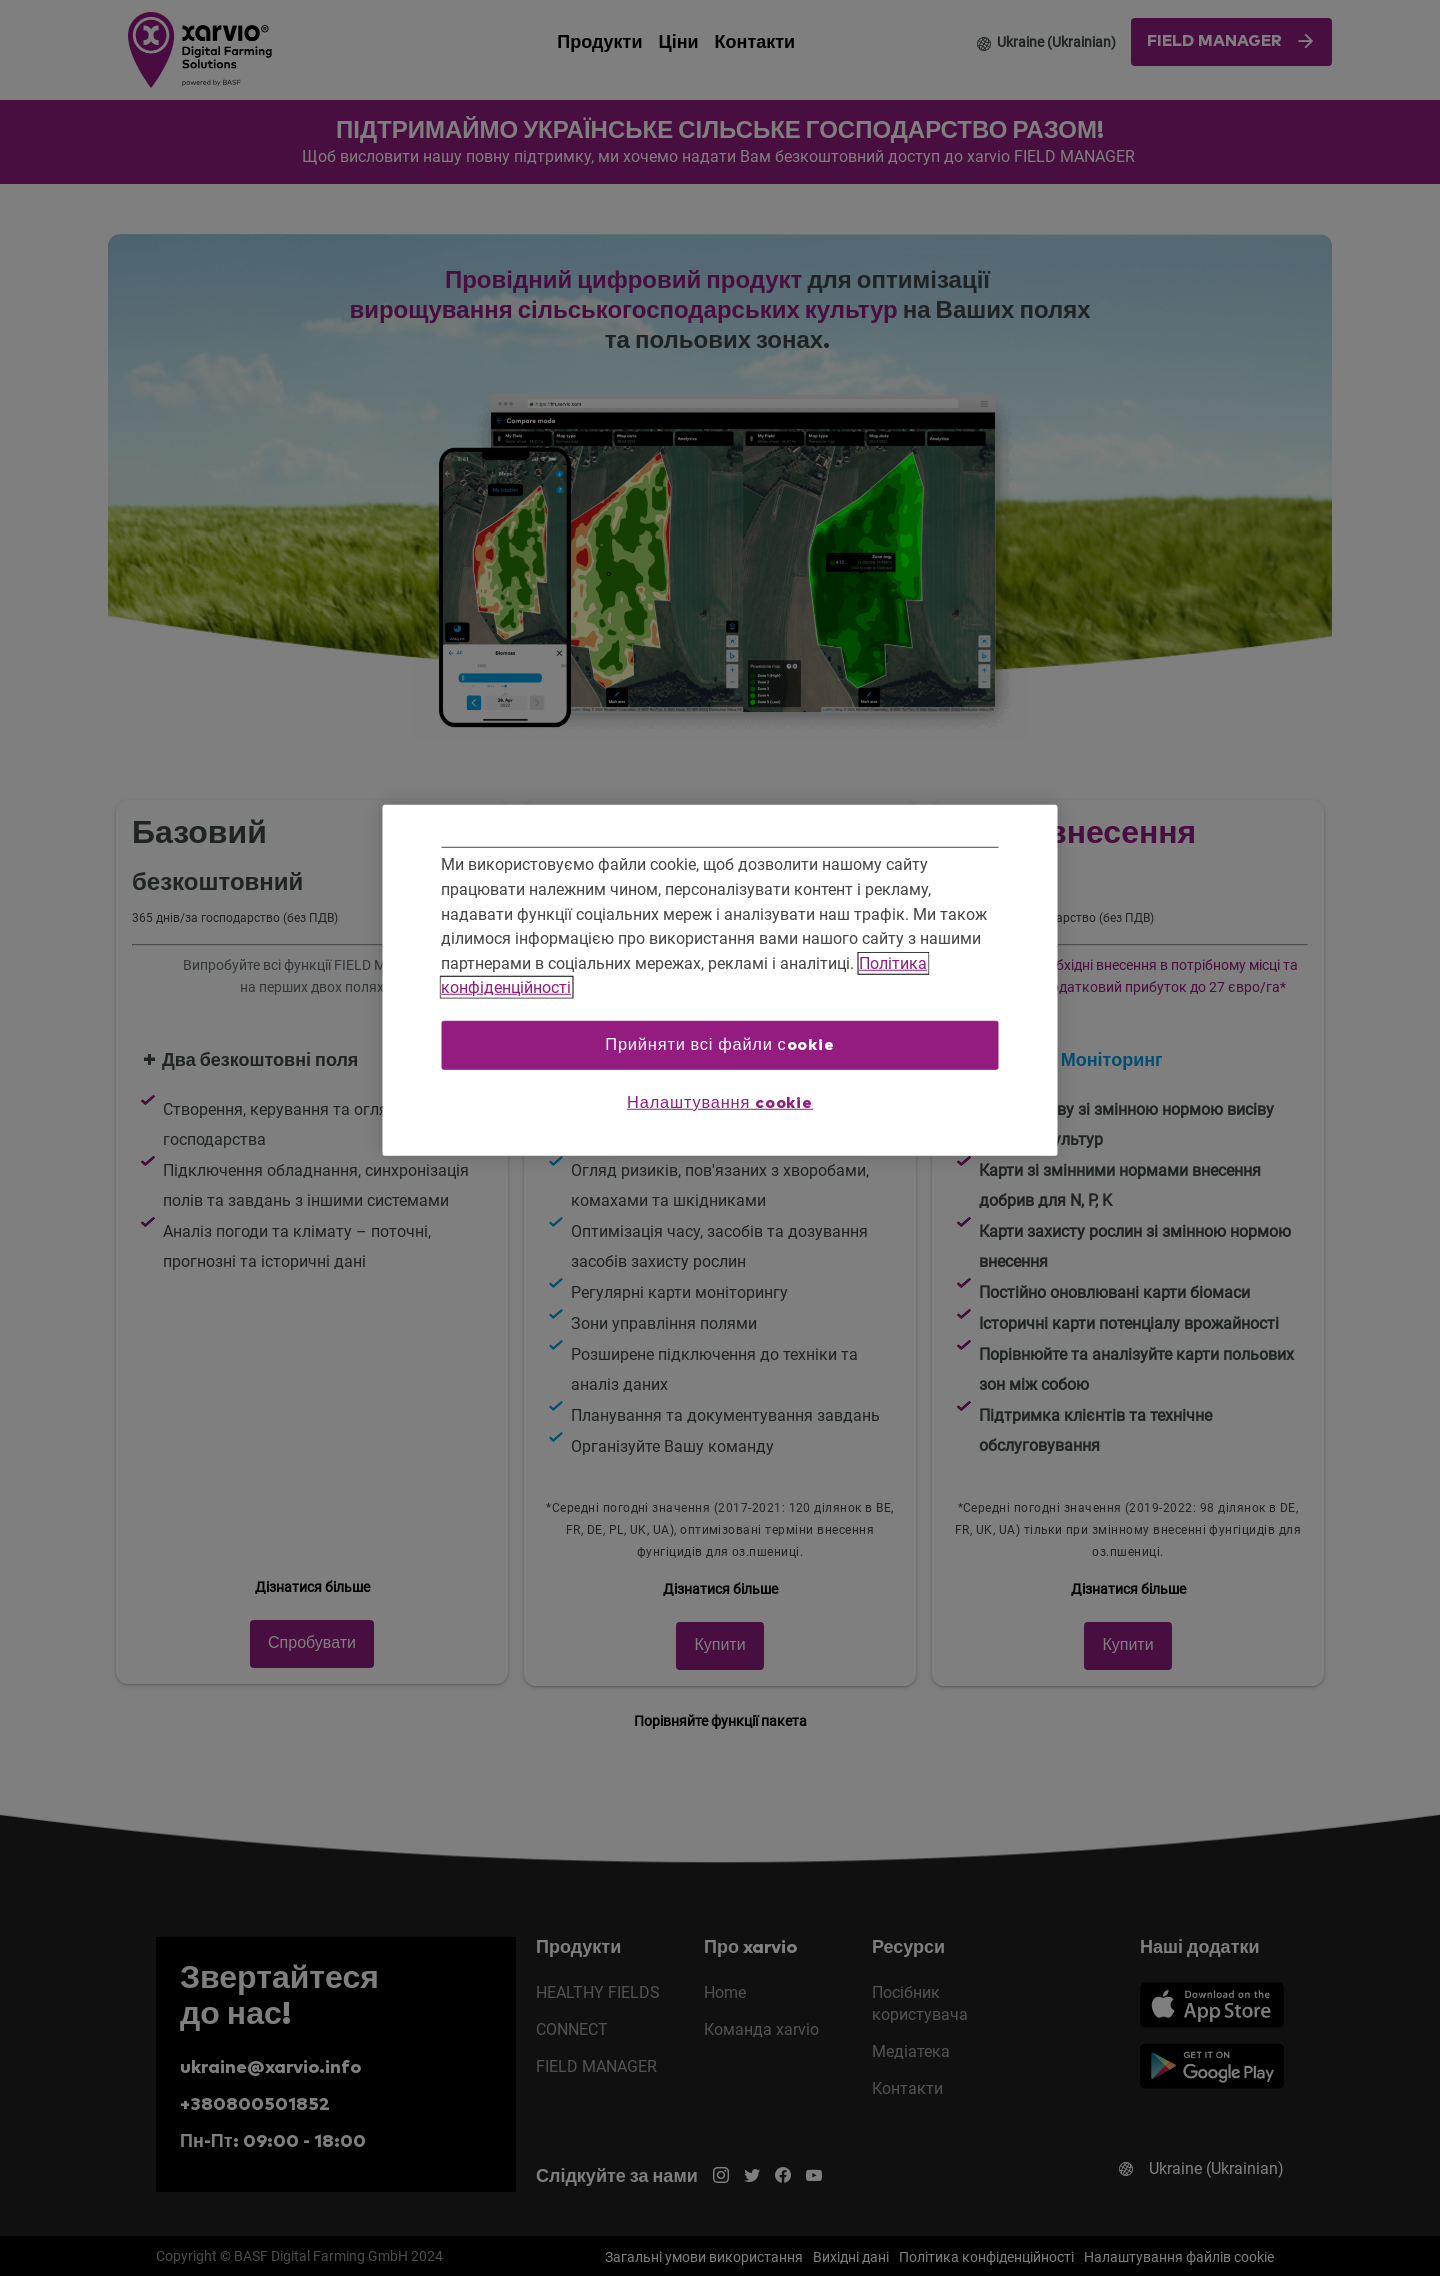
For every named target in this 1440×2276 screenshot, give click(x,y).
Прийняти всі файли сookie (719, 1045)
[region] (720, 980)
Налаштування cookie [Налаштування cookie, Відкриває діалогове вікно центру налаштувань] (720, 1102)
